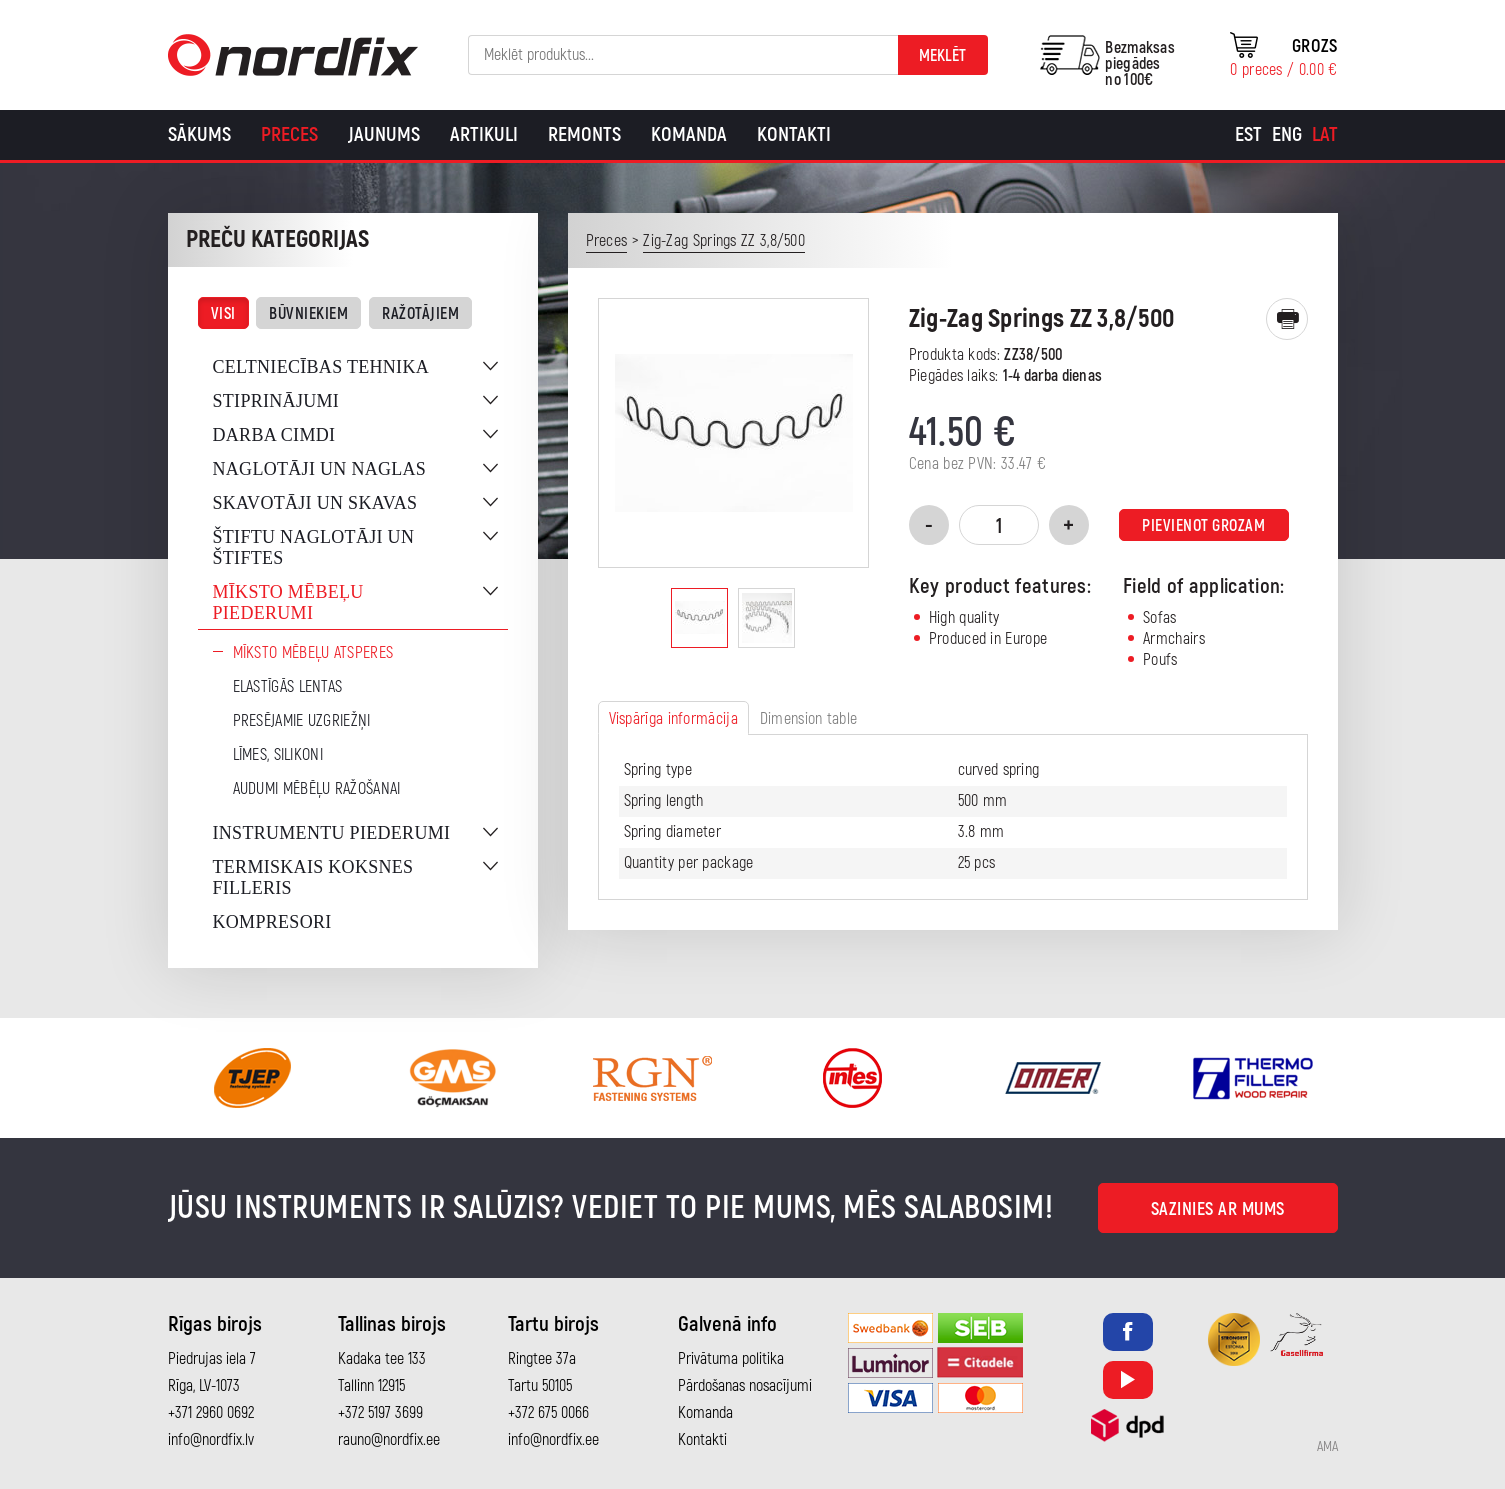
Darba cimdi (274, 435)
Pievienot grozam (1203, 526)
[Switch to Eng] (1287, 135)
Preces (289, 134)
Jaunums (384, 134)
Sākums (199, 134)
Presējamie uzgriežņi (302, 721)
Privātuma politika (731, 1359)
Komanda (689, 134)
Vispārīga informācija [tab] (673, 719)
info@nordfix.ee (553, 1440)
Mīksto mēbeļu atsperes (313, 653)
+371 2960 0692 (211, 1413)
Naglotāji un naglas (320, 469)
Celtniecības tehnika (321, 367)
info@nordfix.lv (211, 1440)
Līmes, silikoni (278, 755)
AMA (1327, 1447)
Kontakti (794, 134)
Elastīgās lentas (288, 687)
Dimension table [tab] (809, 719)
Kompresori (272, 922)
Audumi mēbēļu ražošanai (317, 789)
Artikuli (484, 134)
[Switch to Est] (1248, 135)
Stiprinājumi (276, 401)
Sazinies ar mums (1218, 1209)
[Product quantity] (999, 525)
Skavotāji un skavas (315, 503)
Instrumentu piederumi (332, 833)
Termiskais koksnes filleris (313, 877)
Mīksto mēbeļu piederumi (288, 602)
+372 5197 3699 (380, 1413)
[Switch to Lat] (1325, 135)
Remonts (584, 134)
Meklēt (942, 56)
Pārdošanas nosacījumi (745, 1386)
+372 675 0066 (548, 1413)
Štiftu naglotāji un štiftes (314, 547)
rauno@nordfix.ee (389, 1440)
